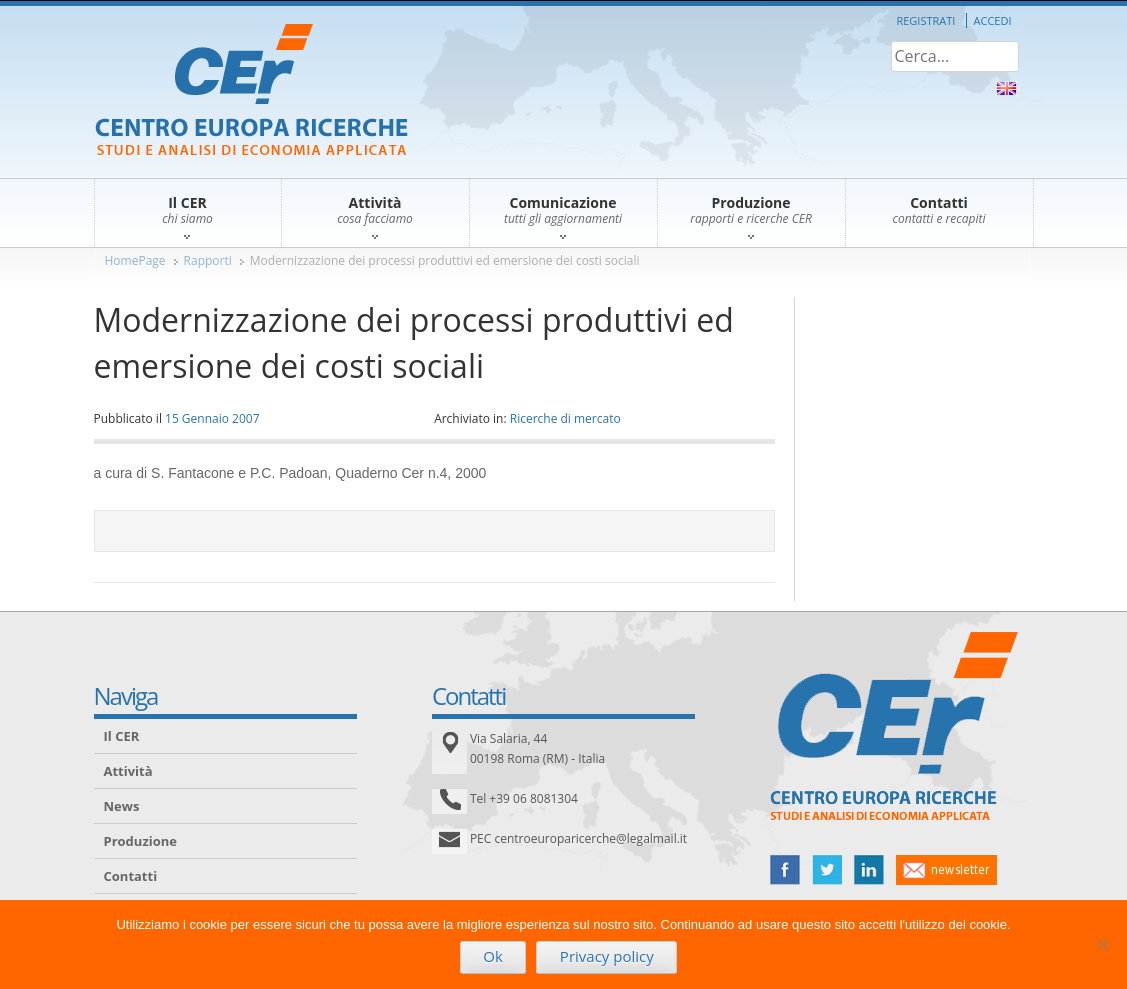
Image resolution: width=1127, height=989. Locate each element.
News (122, 806)
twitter (827, 870)
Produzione (140, 841)
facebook (785, 870)
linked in (869, 870)
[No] (1102, 944)
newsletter (946, 870)
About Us (1006, 88)
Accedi (993, 20)
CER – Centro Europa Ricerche (251, 91)
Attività (128, 771)
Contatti (131, 876)
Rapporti (208, 260)
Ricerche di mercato (565, 418)
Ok (493, 956)
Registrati (925, 20)
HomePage (135, 260)
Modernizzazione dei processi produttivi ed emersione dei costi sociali (445, 260)
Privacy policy (607, 956)
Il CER (122, 736)
